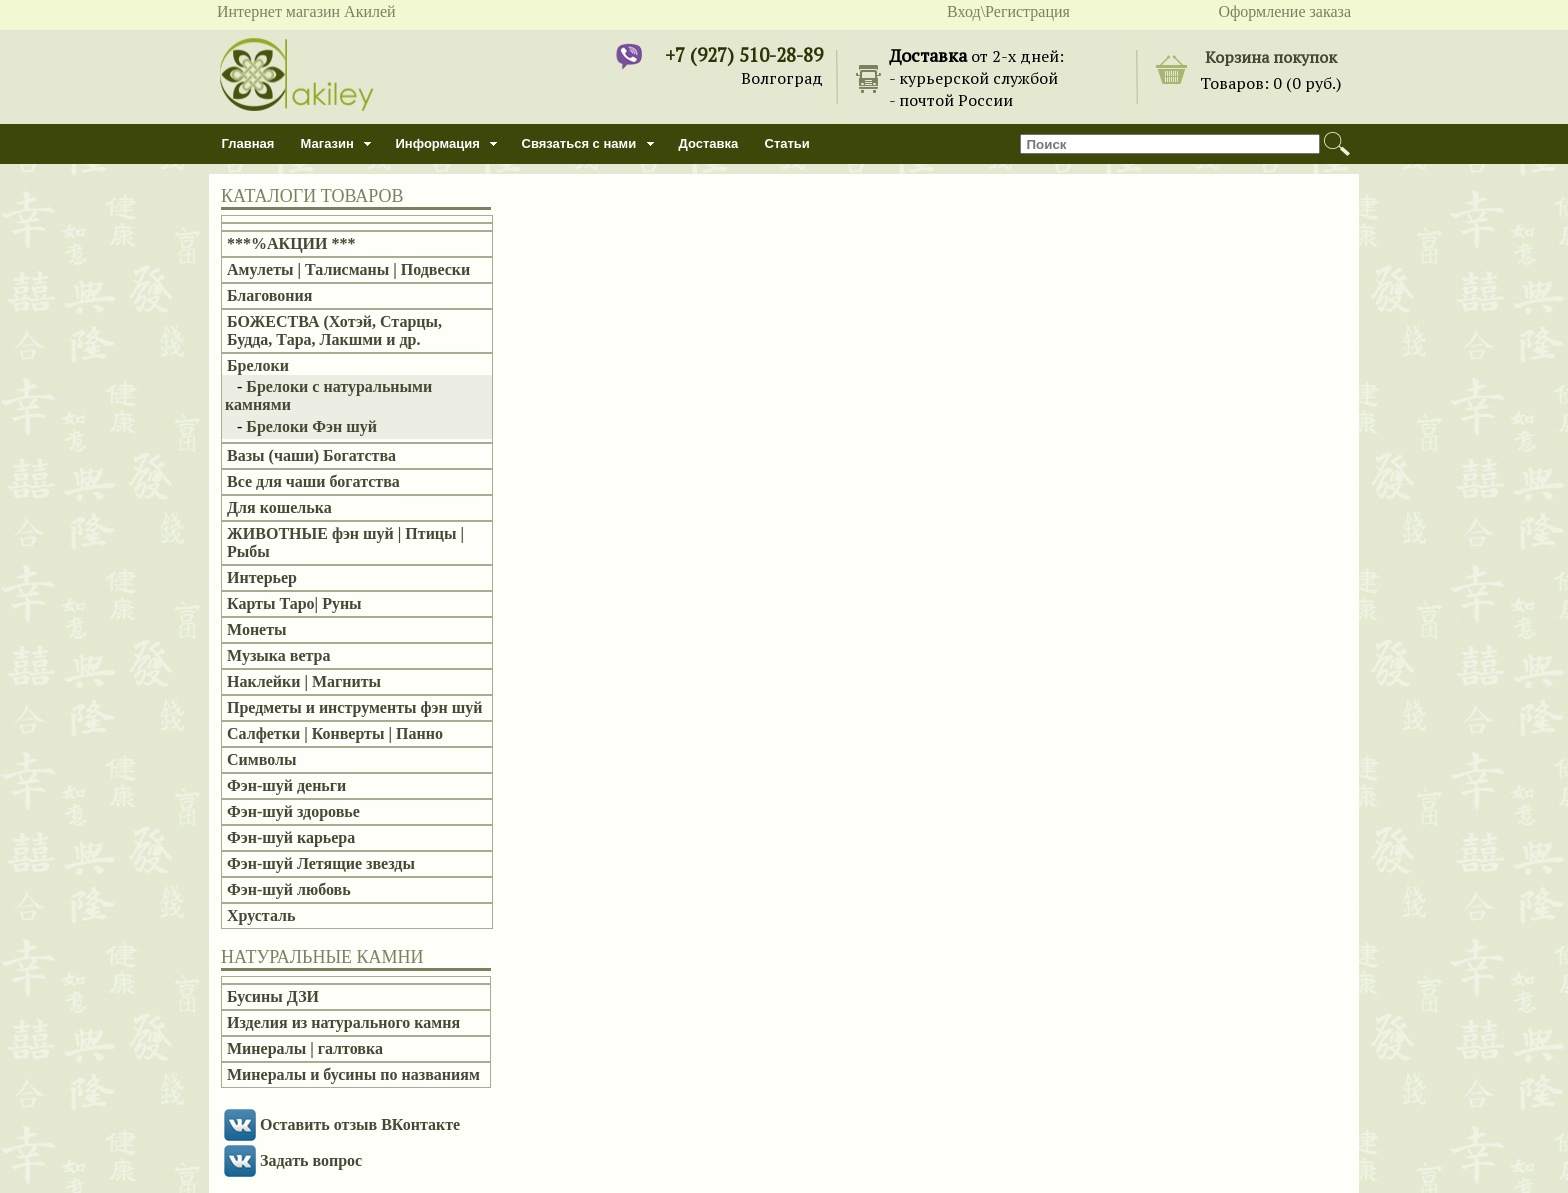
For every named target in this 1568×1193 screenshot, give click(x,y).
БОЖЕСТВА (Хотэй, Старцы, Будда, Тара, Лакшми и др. (334, 330)
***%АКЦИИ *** (291, 243)
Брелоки (258, 365)
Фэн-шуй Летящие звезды (321, 863)
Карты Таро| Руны (294, 603)
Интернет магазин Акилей (306, 11)
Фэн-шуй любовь (289, 889)
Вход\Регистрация (1008, 11)
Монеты (257, 629)
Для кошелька (279, 507)
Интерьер (262, 577)
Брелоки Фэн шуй (311, 426)
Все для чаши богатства (313, 481)
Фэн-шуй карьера (291, 837)
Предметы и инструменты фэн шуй (354, 707)
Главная (248, 143)
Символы (261, 759)
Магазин (327, 143)
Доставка (709, 143)
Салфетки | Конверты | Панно (335, 733)
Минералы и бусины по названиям (353, 1074)
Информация (438, 143)
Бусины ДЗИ (273, 996)
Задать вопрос (311, 1160)
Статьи (787, 143)
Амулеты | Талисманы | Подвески (348, 269)
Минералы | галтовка (305, 1048)
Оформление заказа (1284, 11)
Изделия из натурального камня (343, 1022)
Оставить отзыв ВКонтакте (360, 1124)
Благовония (269, 295)
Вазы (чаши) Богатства (311, 455)
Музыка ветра (278, 655)
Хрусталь (261, 915)
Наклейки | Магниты (304, 681)
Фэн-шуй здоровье (293, 811)
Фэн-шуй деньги (286, 785)
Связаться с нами (579, 143)
